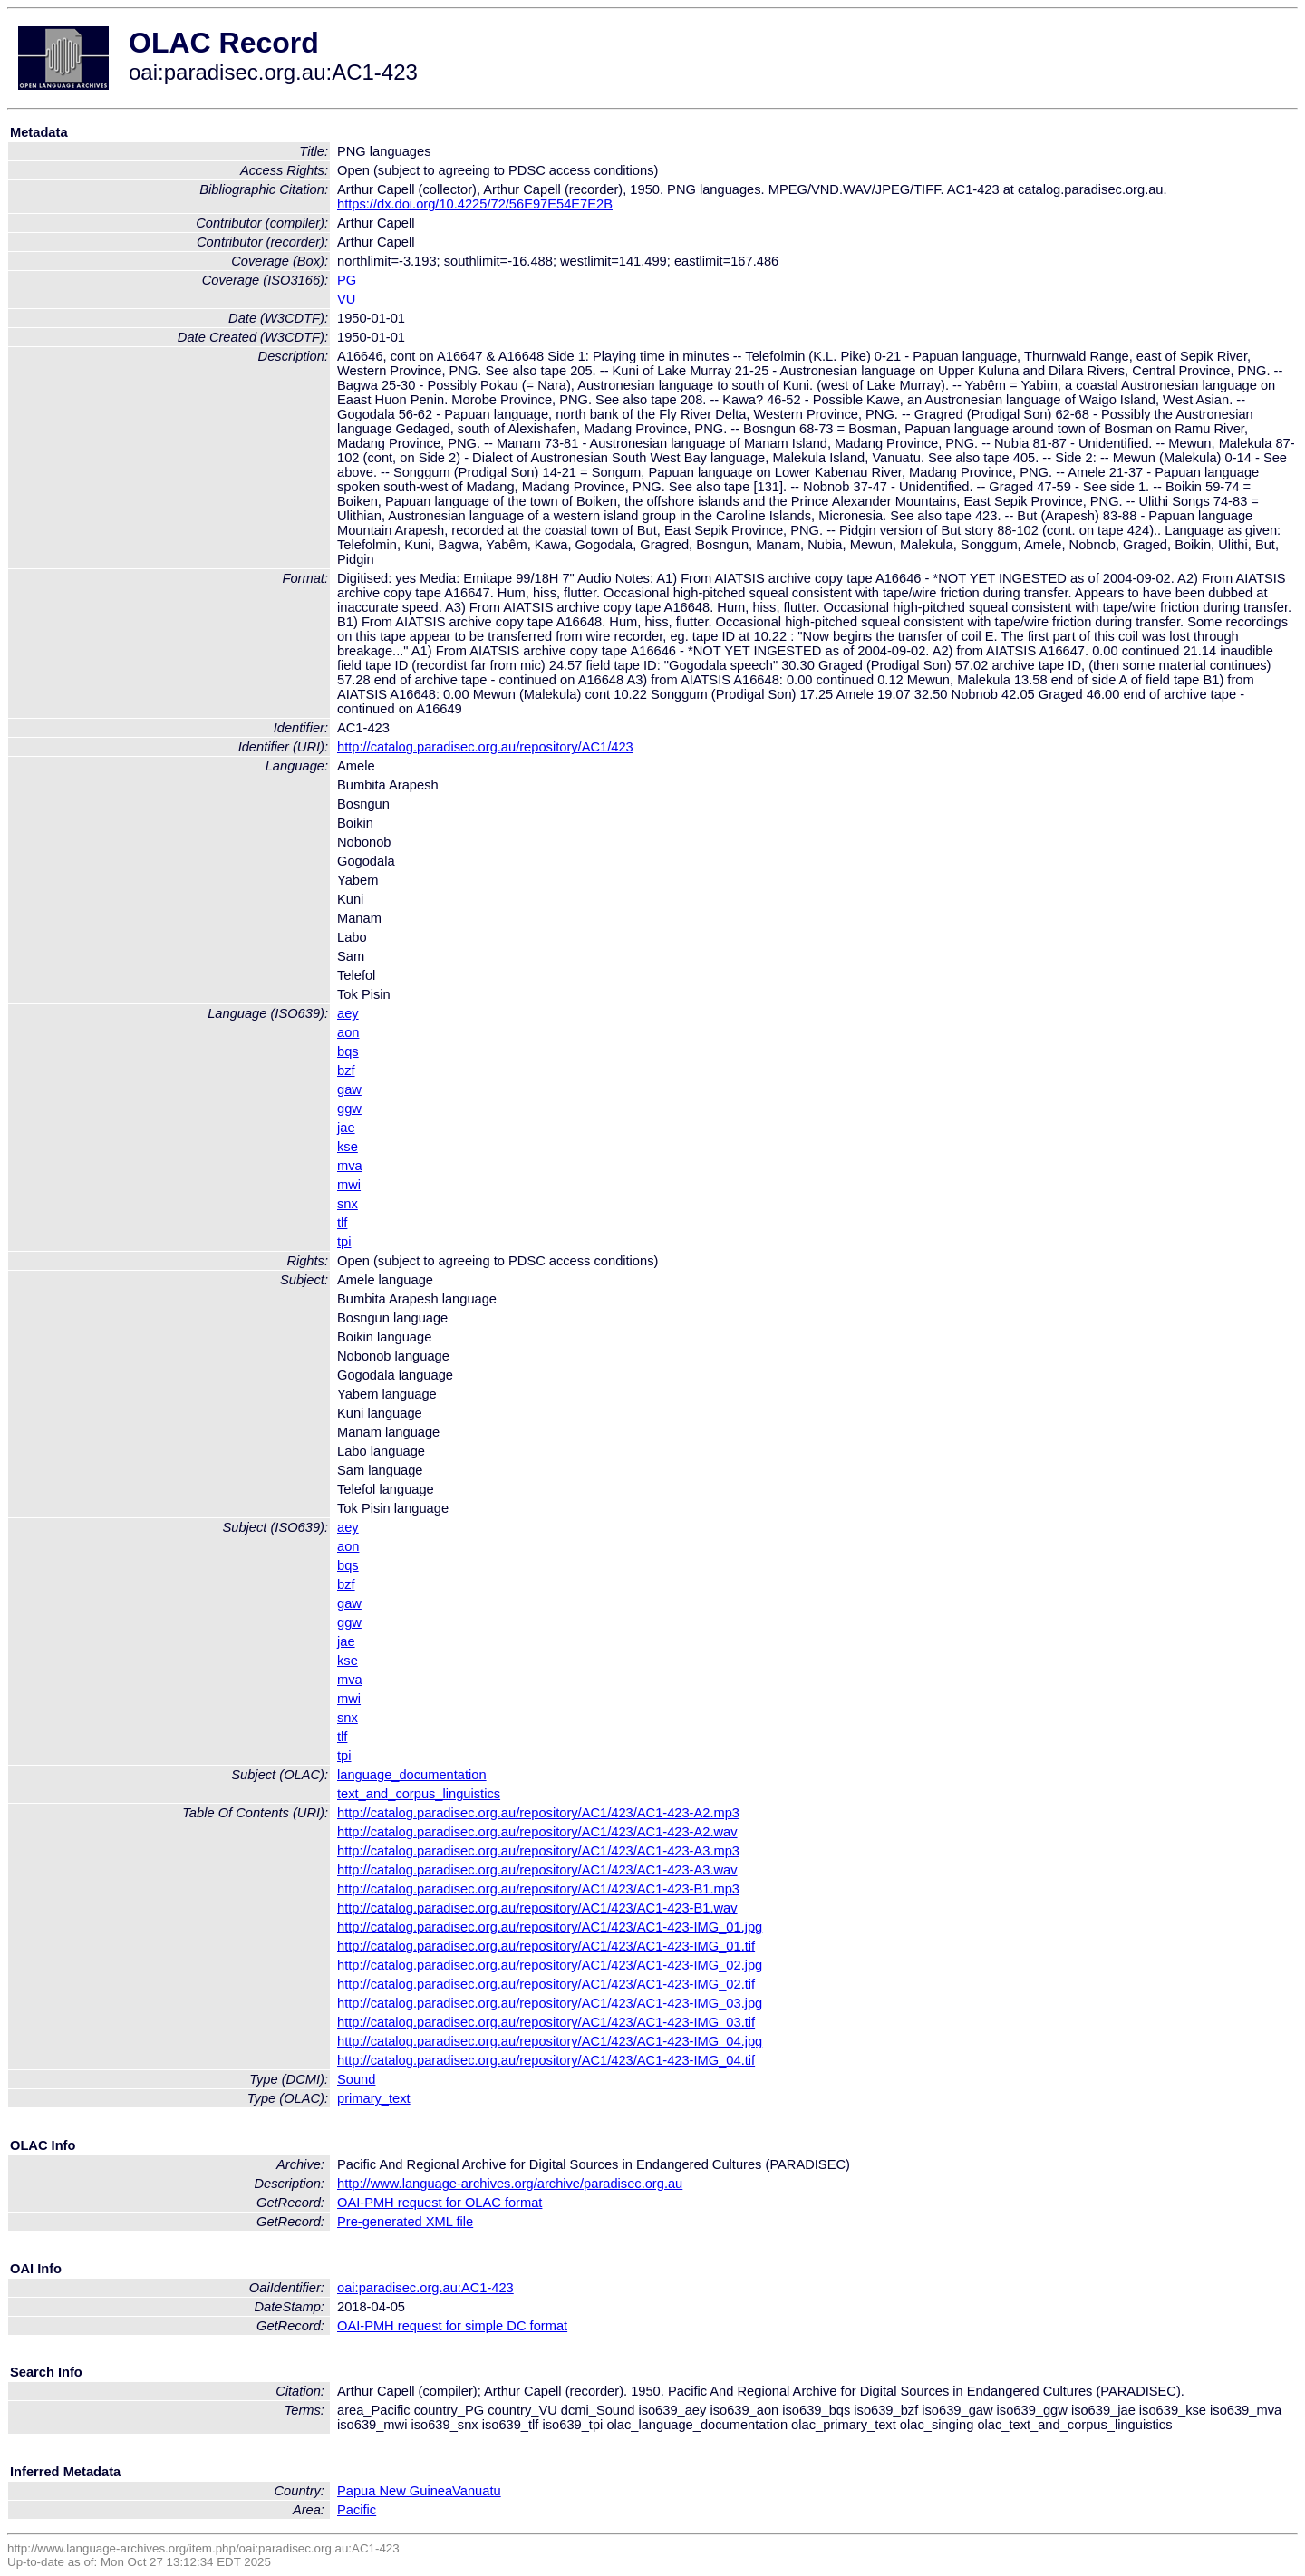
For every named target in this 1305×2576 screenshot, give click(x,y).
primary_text (374, 2098)
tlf (342, 1222)
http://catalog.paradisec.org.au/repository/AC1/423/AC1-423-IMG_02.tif (546, 1984)
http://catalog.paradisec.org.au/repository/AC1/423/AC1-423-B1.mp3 (538, 1889)
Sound (356, 2079)
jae (346, 1127)
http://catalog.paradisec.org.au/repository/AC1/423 (485, 747)
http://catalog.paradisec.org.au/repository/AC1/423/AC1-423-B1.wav (537, 1908)
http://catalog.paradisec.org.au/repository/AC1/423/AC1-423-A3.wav (537, 1870)
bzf (346, 1070)
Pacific (356, 2510)
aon (348, 1032)
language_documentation (412, 1774)
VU (346, 299)
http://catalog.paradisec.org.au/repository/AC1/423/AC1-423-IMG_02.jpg (549, 1965)
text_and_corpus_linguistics (418, 1794)
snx (347, 1203)
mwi (349, 1184)
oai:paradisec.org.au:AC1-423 (425, 2288)
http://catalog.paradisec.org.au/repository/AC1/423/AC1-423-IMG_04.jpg (549, 2041)
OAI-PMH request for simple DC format (452, 2326)
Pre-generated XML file (405, 2221)
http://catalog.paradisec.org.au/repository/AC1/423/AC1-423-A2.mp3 (538, 1813)
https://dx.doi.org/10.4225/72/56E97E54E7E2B (475, 204)
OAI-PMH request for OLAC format (439, 2202)
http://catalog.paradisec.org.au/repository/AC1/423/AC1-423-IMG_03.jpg (549, 2003)
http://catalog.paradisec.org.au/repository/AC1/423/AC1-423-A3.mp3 (538, 1851)
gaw (349, 1089)
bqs (348, 1051)
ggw (349, 1108)
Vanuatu (476, 2491)
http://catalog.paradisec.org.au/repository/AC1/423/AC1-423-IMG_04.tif (546, 2060)
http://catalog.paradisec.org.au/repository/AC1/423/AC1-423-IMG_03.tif (546, 2022)
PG (346, 280)
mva (349, 1165)
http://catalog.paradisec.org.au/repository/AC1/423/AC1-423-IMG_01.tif (546, 1946)
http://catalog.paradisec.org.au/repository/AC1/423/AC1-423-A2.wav (537, 1832)
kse (347, 1146)
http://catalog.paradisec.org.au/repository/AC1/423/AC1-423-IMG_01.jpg (549, 1927)
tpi (344, 1242)
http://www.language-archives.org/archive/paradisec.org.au (509, 2183)
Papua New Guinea (394, 2491)
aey (348, 1013)
